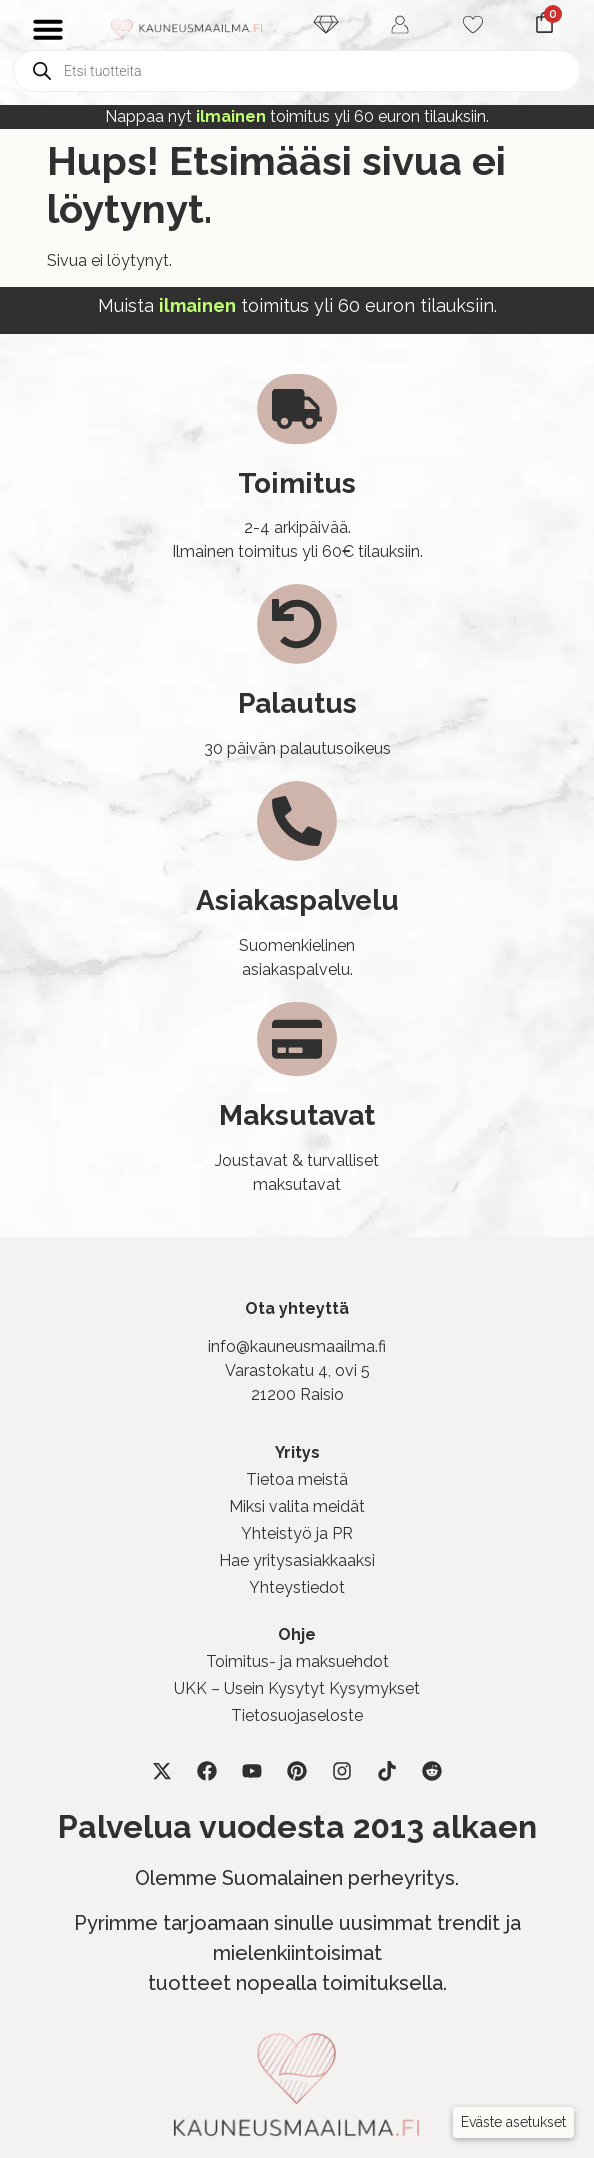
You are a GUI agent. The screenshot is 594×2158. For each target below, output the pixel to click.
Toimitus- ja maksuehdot (297, 1661)
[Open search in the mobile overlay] (297, 71)
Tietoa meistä (297, 1479)
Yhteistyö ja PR (297, 1533)
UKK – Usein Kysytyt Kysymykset (297, 1688)
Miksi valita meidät (297, 1506)
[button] (513, 2122)
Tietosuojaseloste (297, 1715)
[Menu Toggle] (48, 29)
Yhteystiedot (297, 1587)
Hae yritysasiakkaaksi (297, 1560)
